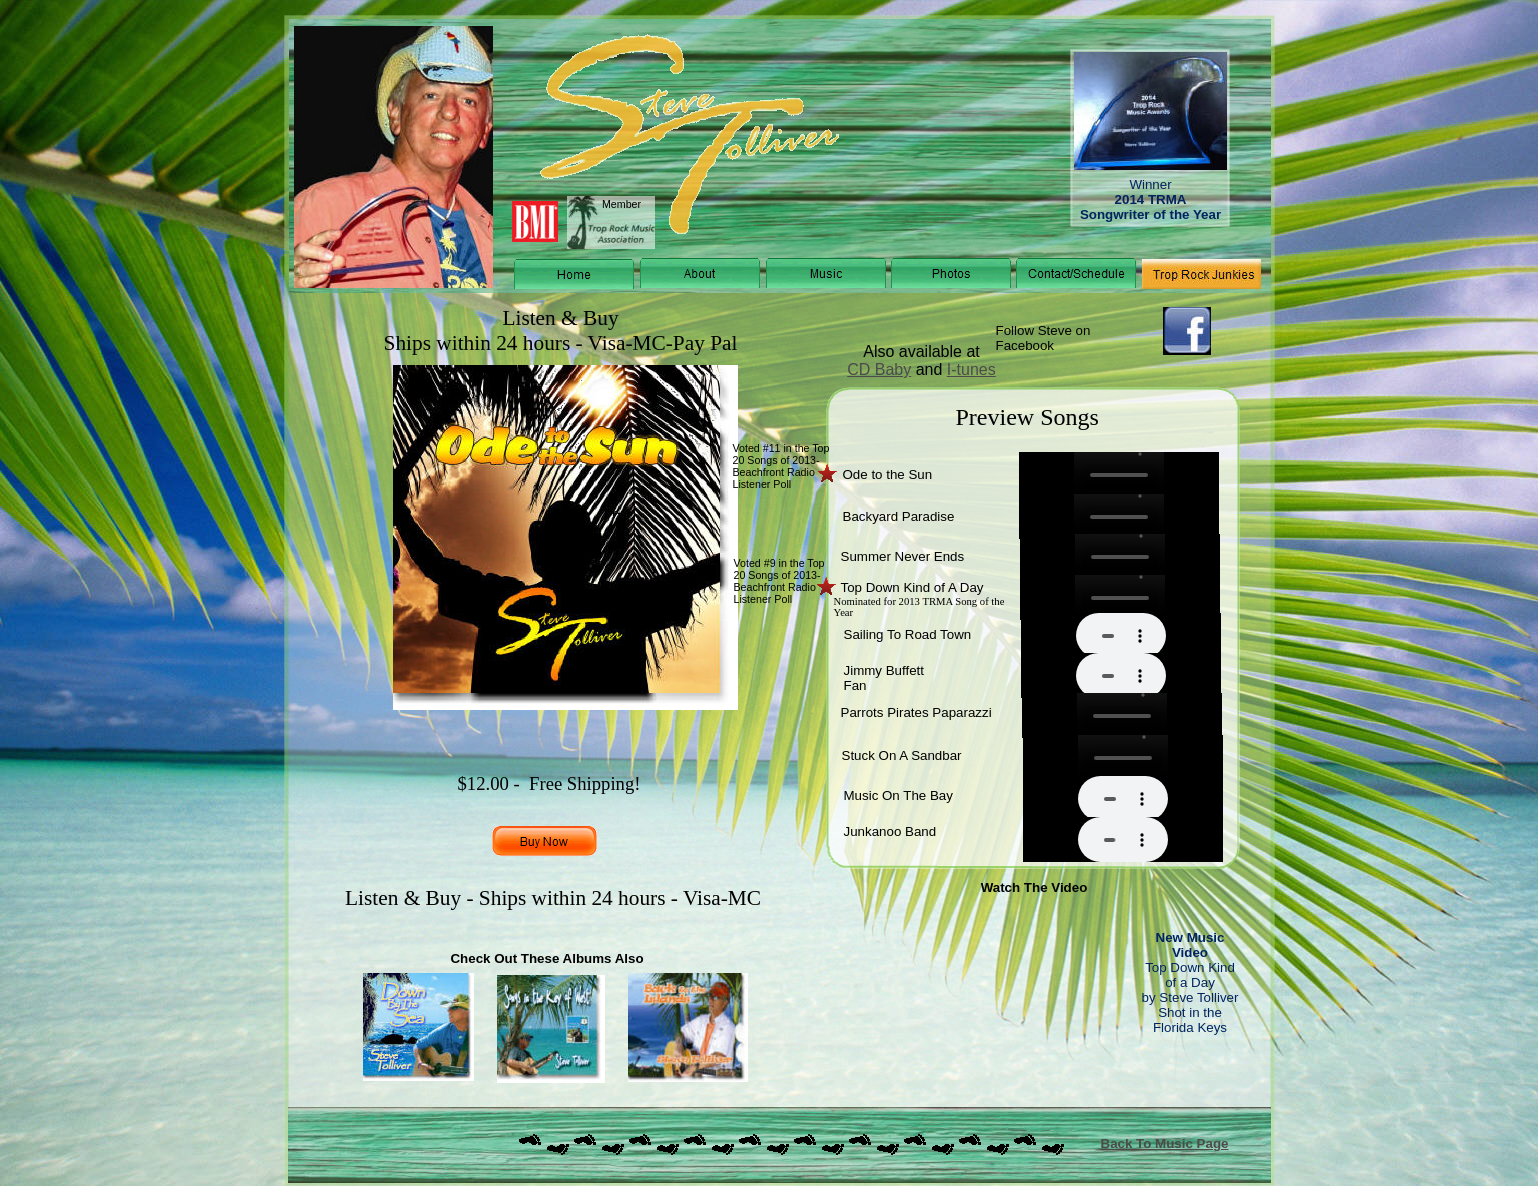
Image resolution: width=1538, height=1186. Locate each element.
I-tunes (971, 369)
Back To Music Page (1165, 1143)
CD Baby (879, 369)
